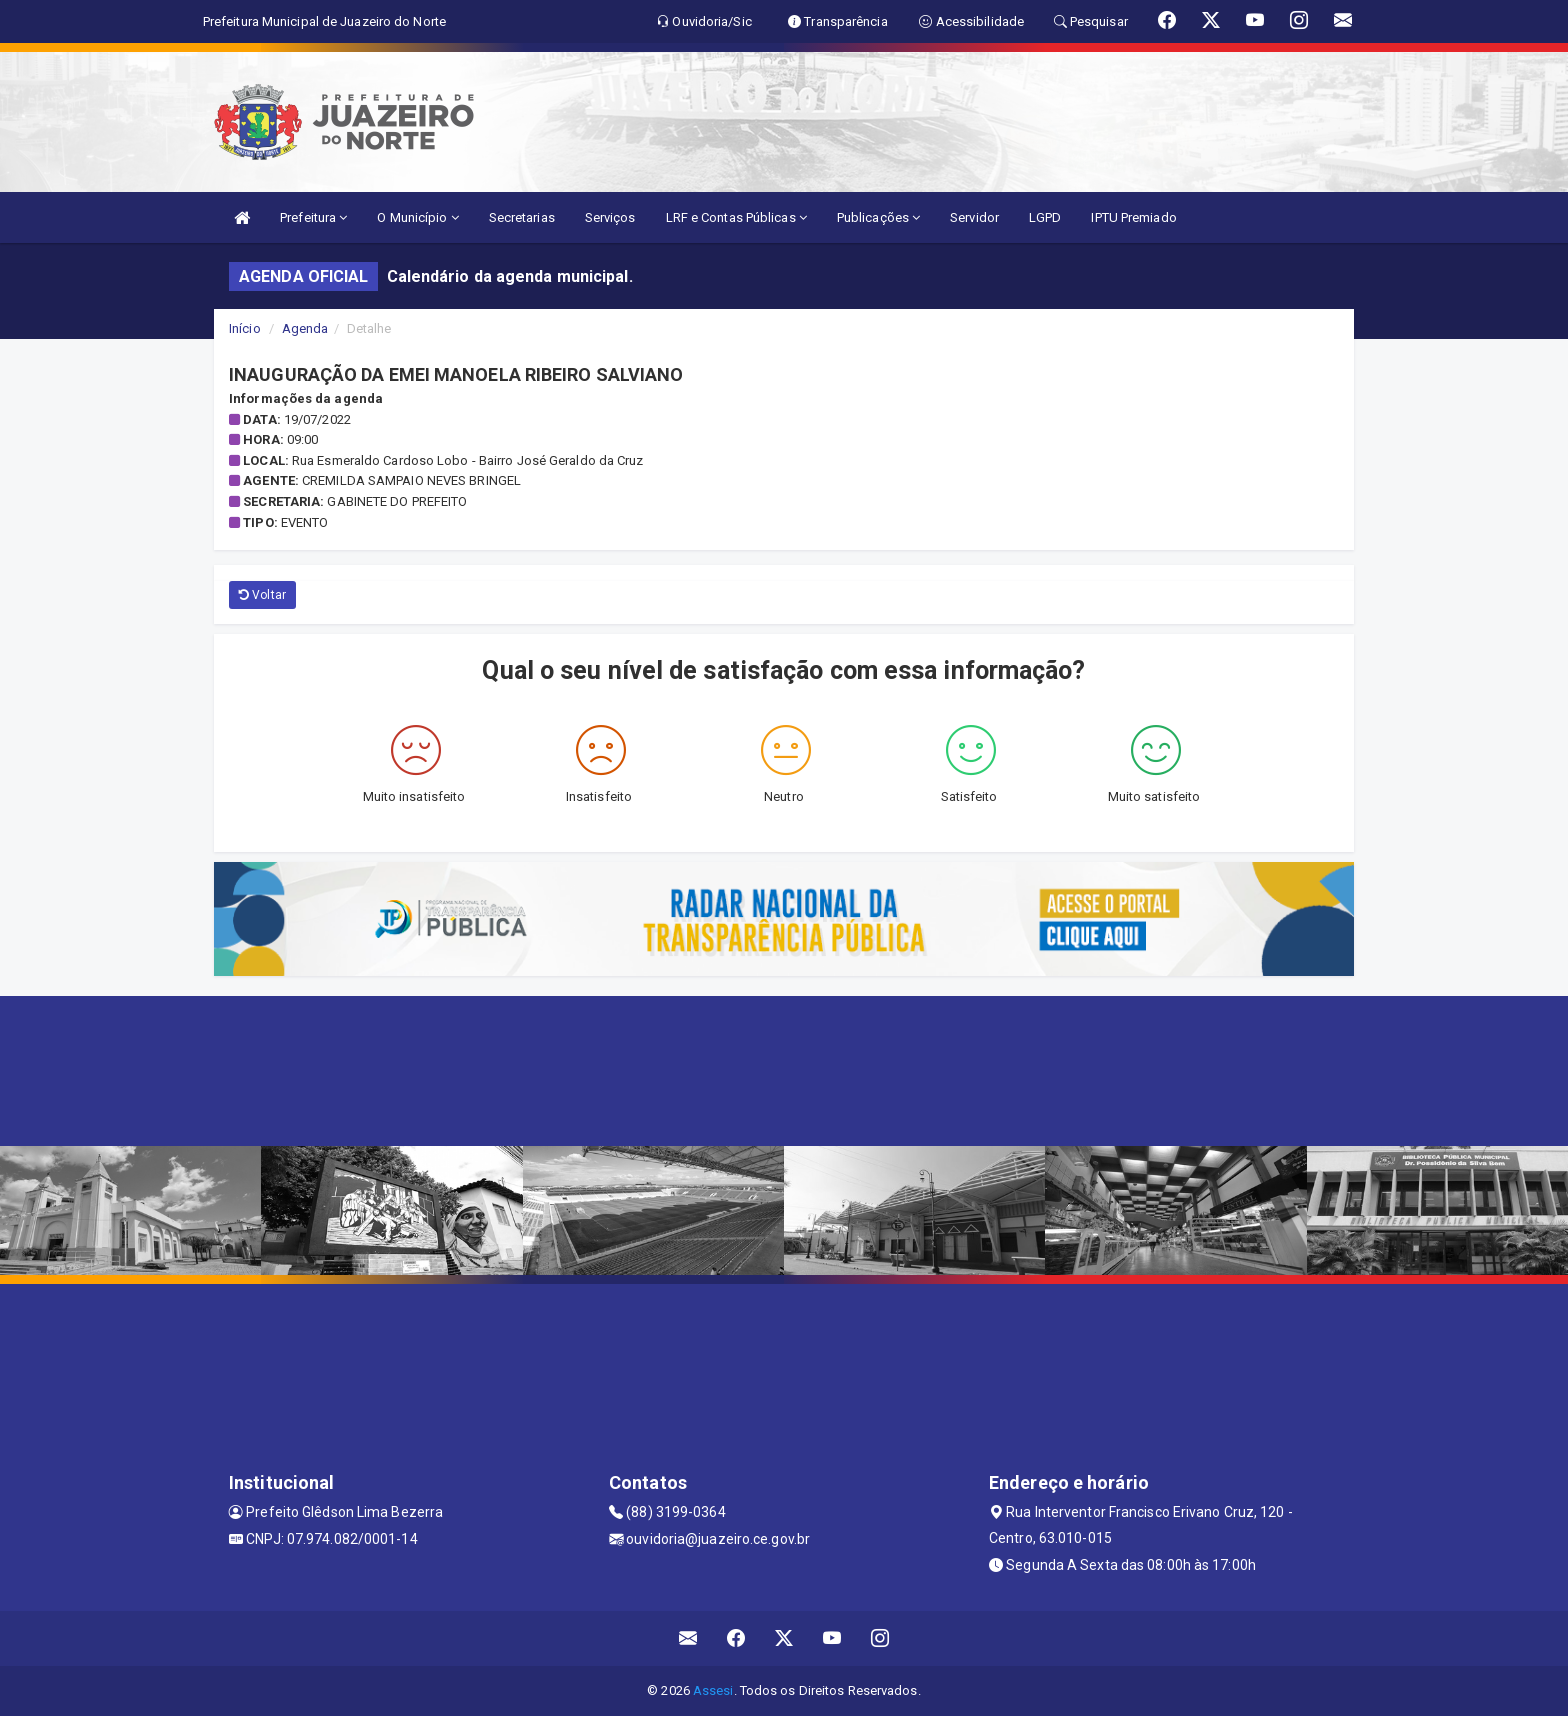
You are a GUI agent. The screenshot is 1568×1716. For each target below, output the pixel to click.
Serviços (610, 217)
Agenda (305, 328)
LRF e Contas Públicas (736, 217)
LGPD (1045, 217)
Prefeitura (313, 217)
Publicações (878, 217)
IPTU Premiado (1133, 217)
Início (245, 328)
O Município (417, 217)
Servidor (974, 217)
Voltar (262, 595)
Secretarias (522, 217)
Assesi (713, 1690)
